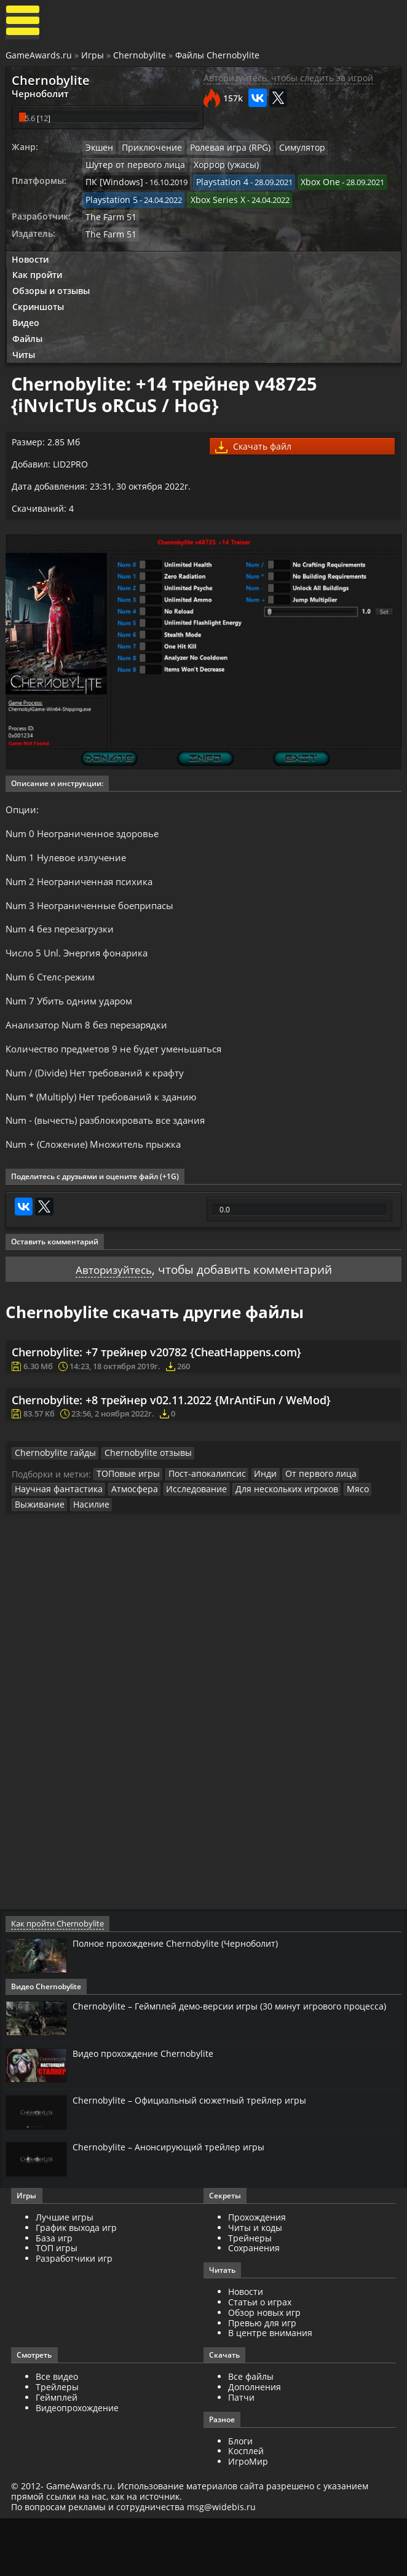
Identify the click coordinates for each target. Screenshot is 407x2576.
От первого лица (304, 1526)
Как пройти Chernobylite (57, 1976)
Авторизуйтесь (109, 1314)
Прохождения (257, 2274)
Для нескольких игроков (266, 1540)
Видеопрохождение (78, 2464)
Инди (253, 1526)
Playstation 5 (110, 201)
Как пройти (38, 276)
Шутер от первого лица (131, 167)
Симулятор (288, 150)
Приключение (149, 150)
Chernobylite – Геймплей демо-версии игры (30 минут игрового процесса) (222, 2065)
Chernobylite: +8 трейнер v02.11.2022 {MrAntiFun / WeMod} (172, 1449)
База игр (55, 2294)
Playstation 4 (215, 184)
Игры (93, 57)
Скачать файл (254, 453)
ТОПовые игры (126, 1526)
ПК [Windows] (112, 184)
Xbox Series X (212, 201)
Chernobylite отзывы (137, 1504)
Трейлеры (58, 2444)
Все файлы (251, 2433)
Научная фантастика (55, 1540)
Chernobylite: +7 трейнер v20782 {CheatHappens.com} (157, 1399)
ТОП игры (58, 2305)
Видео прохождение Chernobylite (151, 2107)
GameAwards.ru (39, 57)
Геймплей (58, 2454)
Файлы (29, 342)
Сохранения (254, 2305)
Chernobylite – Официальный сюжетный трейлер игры (202, 2155)
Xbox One (310, 184)
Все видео (58, 2433)
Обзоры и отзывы (52, 292)
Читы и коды (255, 2285)
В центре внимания (270, 2390)
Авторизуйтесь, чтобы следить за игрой (288, 80)
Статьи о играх (259, 2359)
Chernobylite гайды (52, 1504)
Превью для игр (262, 2379)
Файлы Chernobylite (218, 57)
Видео (27, 326)
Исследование (183, 1540)
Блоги (240, 2497)
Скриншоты (39, 309)
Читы (25, 359)
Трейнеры (250, 2294)
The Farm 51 (109, 218)
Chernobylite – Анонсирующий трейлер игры (178, 2203)
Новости (31, 260)
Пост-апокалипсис (199, 1526)
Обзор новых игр (264, 2369)
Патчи (241, 2454)
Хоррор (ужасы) (216, 167)
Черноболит (37, 94)
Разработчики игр (75, 2315)
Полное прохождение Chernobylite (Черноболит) (187, 1996)
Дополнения (254, 2444)
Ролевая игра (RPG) (221, 150)
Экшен (100, 150)
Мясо (333, 1540)
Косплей (246, 2508)
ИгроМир (248, 2518)
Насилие (86, 1556)
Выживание (38, 1556)
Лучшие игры (66, 2274)
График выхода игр (77, 2285)
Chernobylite (140, 57)
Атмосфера (125, 1540)
